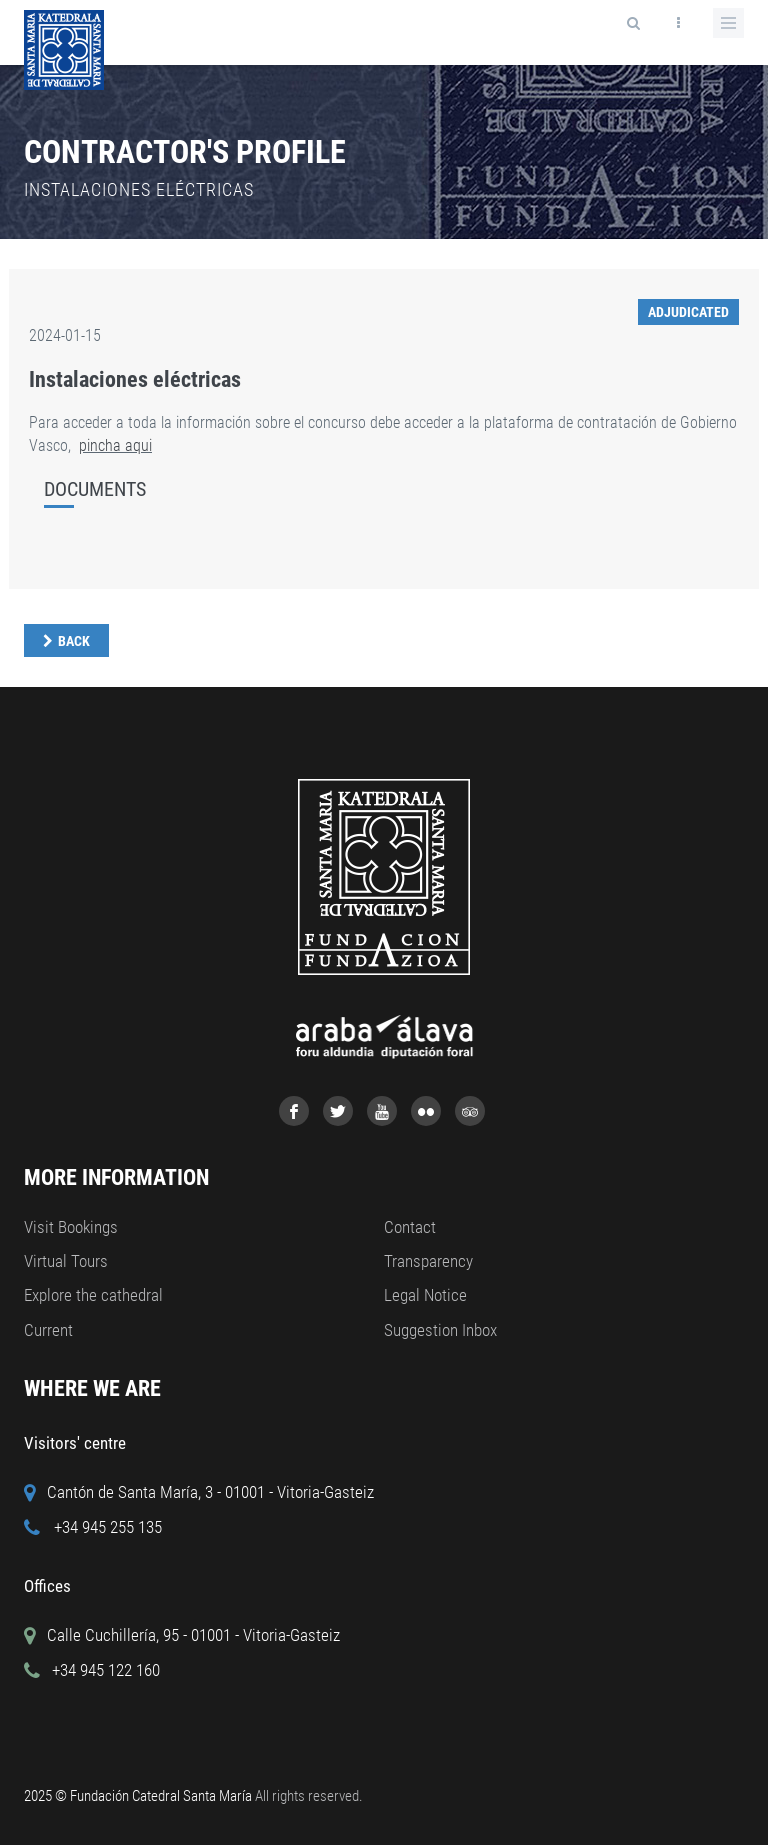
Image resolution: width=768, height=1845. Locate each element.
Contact (410, 1227)
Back (74, 641)
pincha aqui (115, 445)
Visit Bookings (71, 1227)
